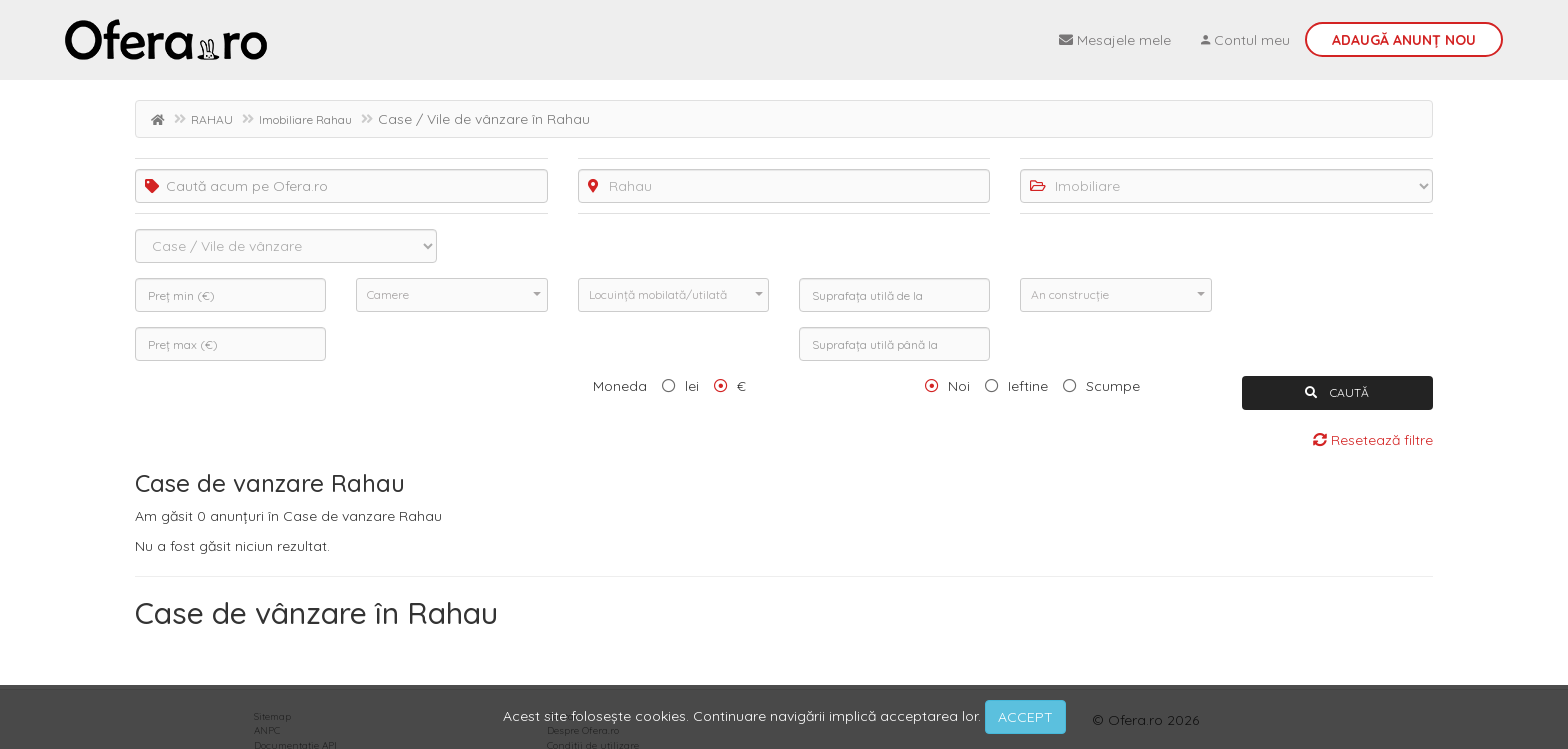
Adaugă (1404, 40)
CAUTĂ (1337, 392)
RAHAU (212, 119)
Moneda (620, 386)
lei (692, 386)
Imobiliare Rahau (305, 119)
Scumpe (1113, 386)
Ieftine (1028, 386)
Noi (959, 386)
